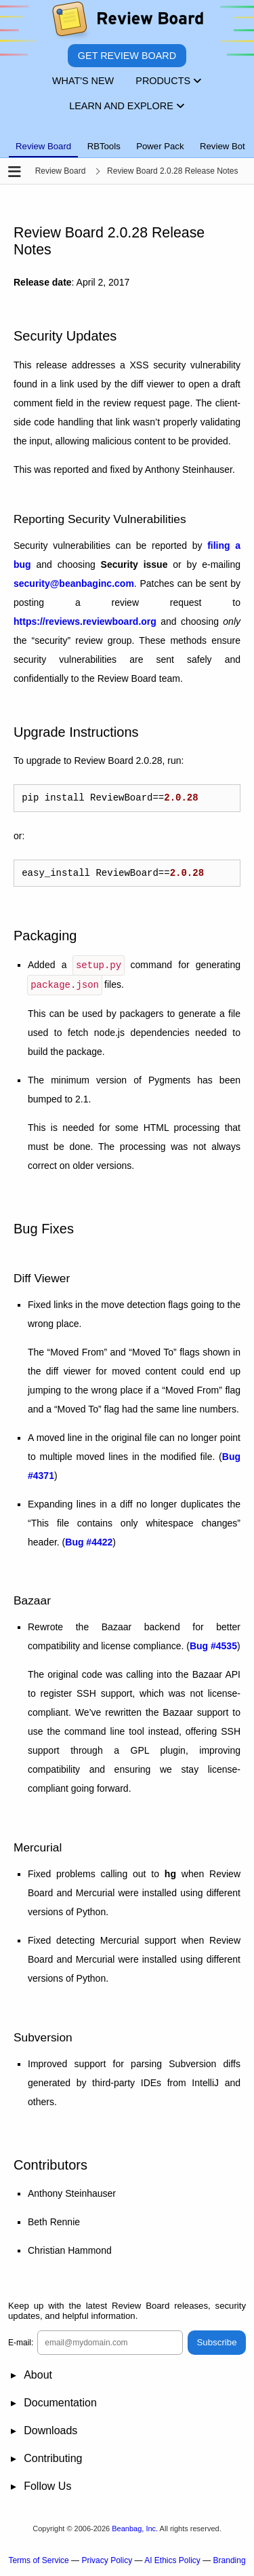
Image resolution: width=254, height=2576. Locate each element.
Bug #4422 (88, 1544)
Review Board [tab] (43, 146)
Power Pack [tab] (160, 146)
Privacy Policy (106, 2563)
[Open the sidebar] (14, 172)
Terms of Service (38, 2563)
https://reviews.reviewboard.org (85, 621)
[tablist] (127, 138)
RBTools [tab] (104, 146)
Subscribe (216, 2345)
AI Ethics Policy (172, 2563)
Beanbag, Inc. (135, 2531)
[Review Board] (127, 22)
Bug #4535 (213, 1649)
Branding (229, 2563)
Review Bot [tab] (222, 146)
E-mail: (20, 2345)
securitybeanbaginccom (74, 583)
